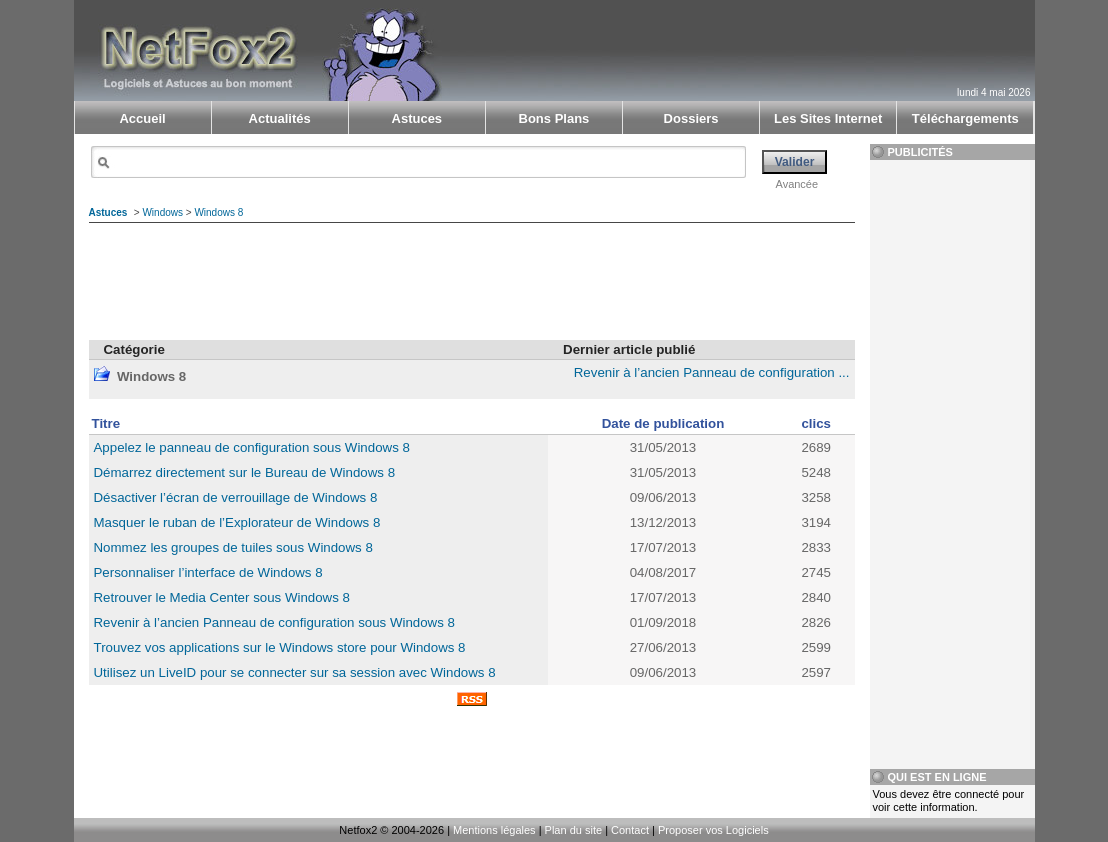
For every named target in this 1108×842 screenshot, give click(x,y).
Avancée (797, 184)
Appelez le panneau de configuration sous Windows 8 (252, 447)
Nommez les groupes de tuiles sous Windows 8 (233, 547)
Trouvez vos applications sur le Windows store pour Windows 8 (280, 647)
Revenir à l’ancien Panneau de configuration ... (712, 372)
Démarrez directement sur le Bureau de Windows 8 (245, 472)
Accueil (142, 118)
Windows (162, 212)
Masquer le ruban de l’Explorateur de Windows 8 (237, 522)
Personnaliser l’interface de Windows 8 (208, 572)
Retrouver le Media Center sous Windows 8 (222, 597)
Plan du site (573, 830)
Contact (630, 830)
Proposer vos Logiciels (713, 830)
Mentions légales (494, 830)
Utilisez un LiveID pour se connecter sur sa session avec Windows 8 (295, 672)
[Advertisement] (795, 36)
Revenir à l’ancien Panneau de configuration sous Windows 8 (274, 622)
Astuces (108, 212)
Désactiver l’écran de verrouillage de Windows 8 (236, 497)
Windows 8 (218, 212)
